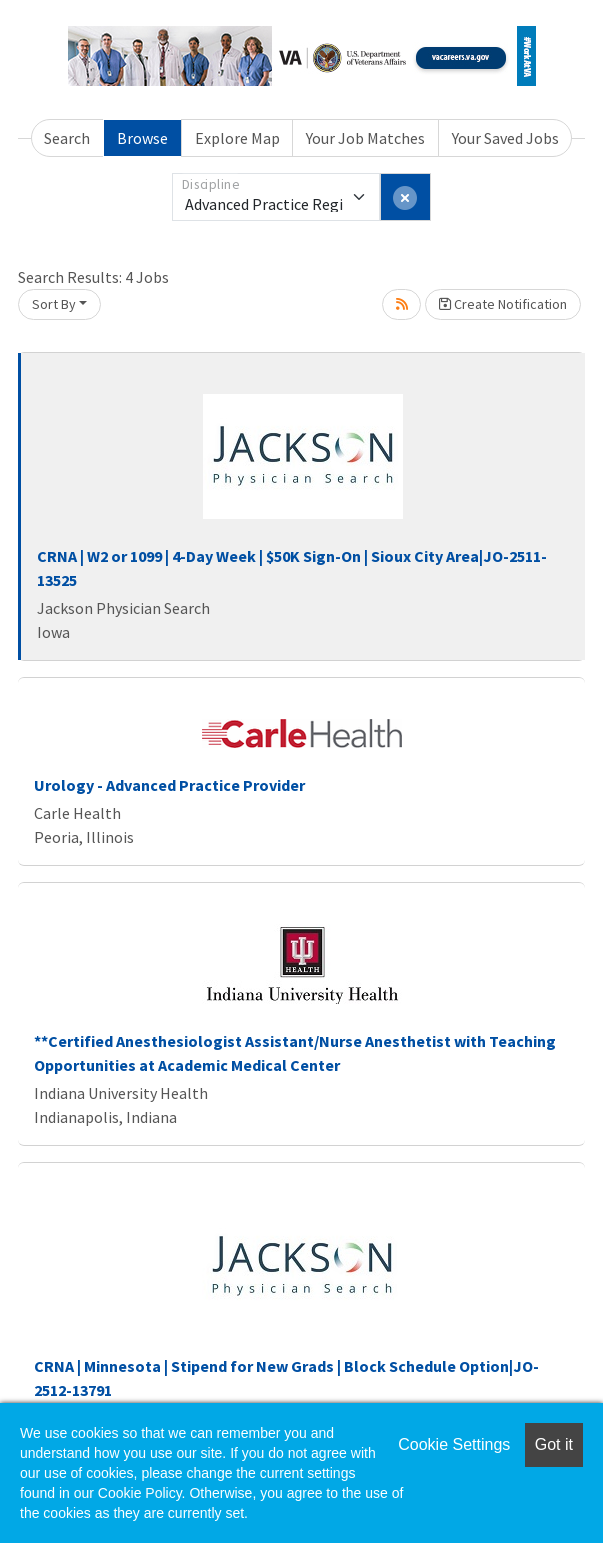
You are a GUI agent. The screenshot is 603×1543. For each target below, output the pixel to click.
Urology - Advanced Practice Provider (169, 785)
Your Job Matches (365, 138)
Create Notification (503, 304)
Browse (142, 138)
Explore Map (237, 138)
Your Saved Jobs (505, 138)
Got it (554, 1444)
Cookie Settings (454, 1444)
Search (67, 138)
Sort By (54, 304)
